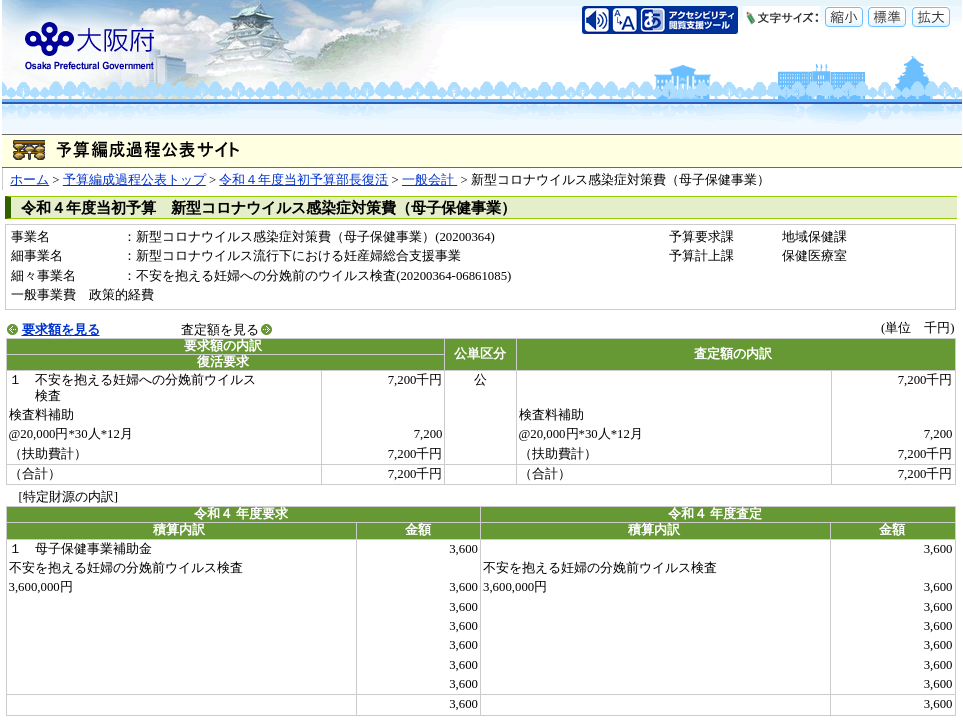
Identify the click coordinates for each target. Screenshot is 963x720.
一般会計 (429, 180)
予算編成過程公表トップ (134, 180)
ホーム (29, 180)
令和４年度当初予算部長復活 (303, 180)
